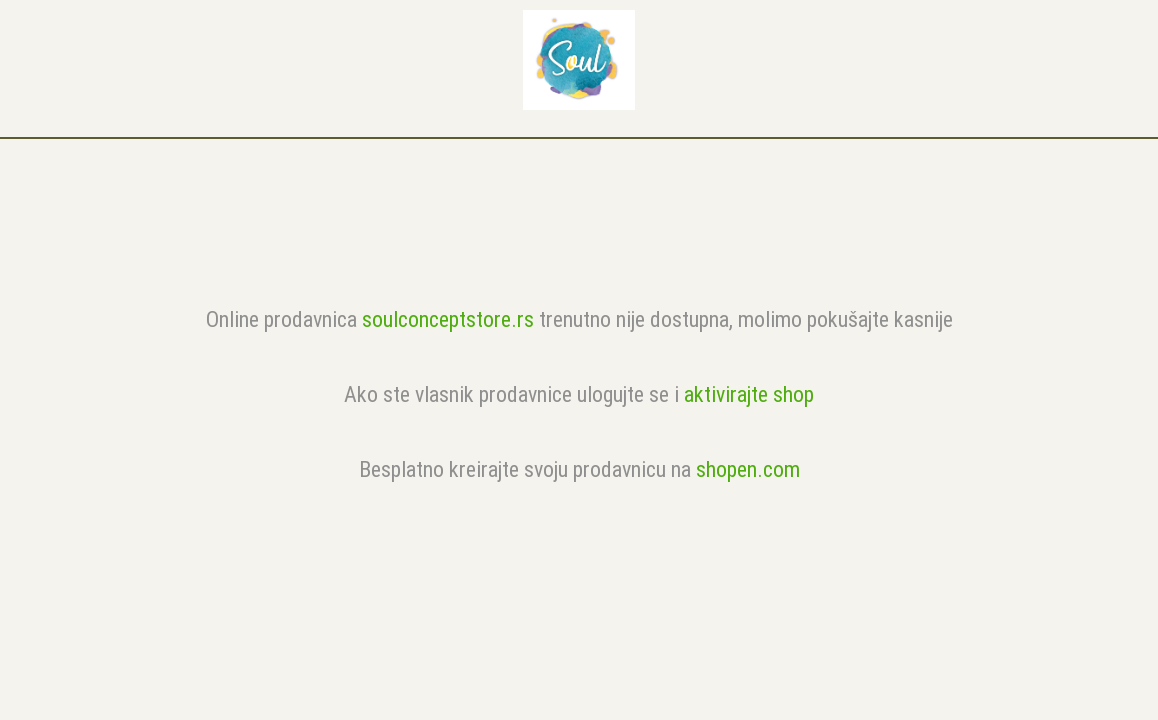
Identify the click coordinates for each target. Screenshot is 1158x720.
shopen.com (748, 469)
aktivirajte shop (749, 394)
